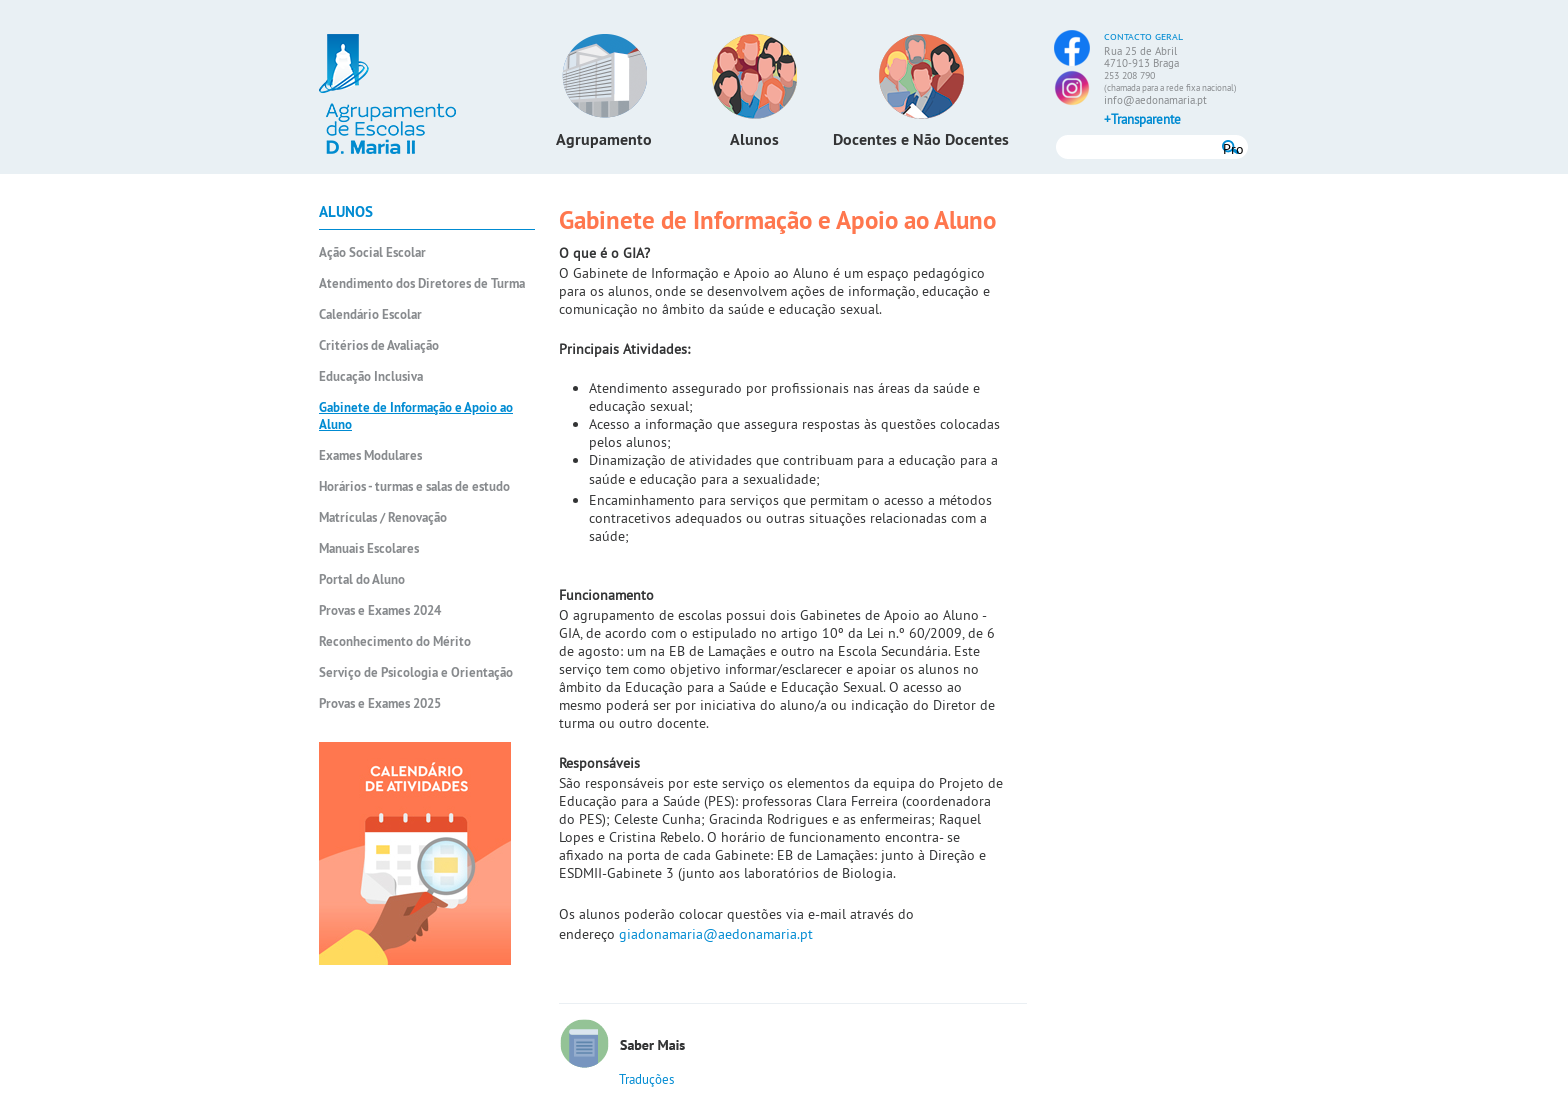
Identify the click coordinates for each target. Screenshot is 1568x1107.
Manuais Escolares (369, 548)
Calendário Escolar (370, 314)
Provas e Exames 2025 (380, 703)
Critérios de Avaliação (379, 345)
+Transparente (1142, 119)
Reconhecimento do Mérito (395, 641)
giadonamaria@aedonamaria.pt (716, 934)
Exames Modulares (370, 455)
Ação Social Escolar (372, 252)
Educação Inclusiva (371, 376)
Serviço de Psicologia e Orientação (416, 672)
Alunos (754, 139)
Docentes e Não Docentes (921, 139)
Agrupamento (604, 139)
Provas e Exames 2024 (380, 610)
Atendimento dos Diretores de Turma (422, 283)
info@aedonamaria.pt (1155, 100)
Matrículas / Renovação (383, 517)
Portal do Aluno (362, 579)
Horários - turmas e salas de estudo (414, 486)
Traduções (646, 1079)
